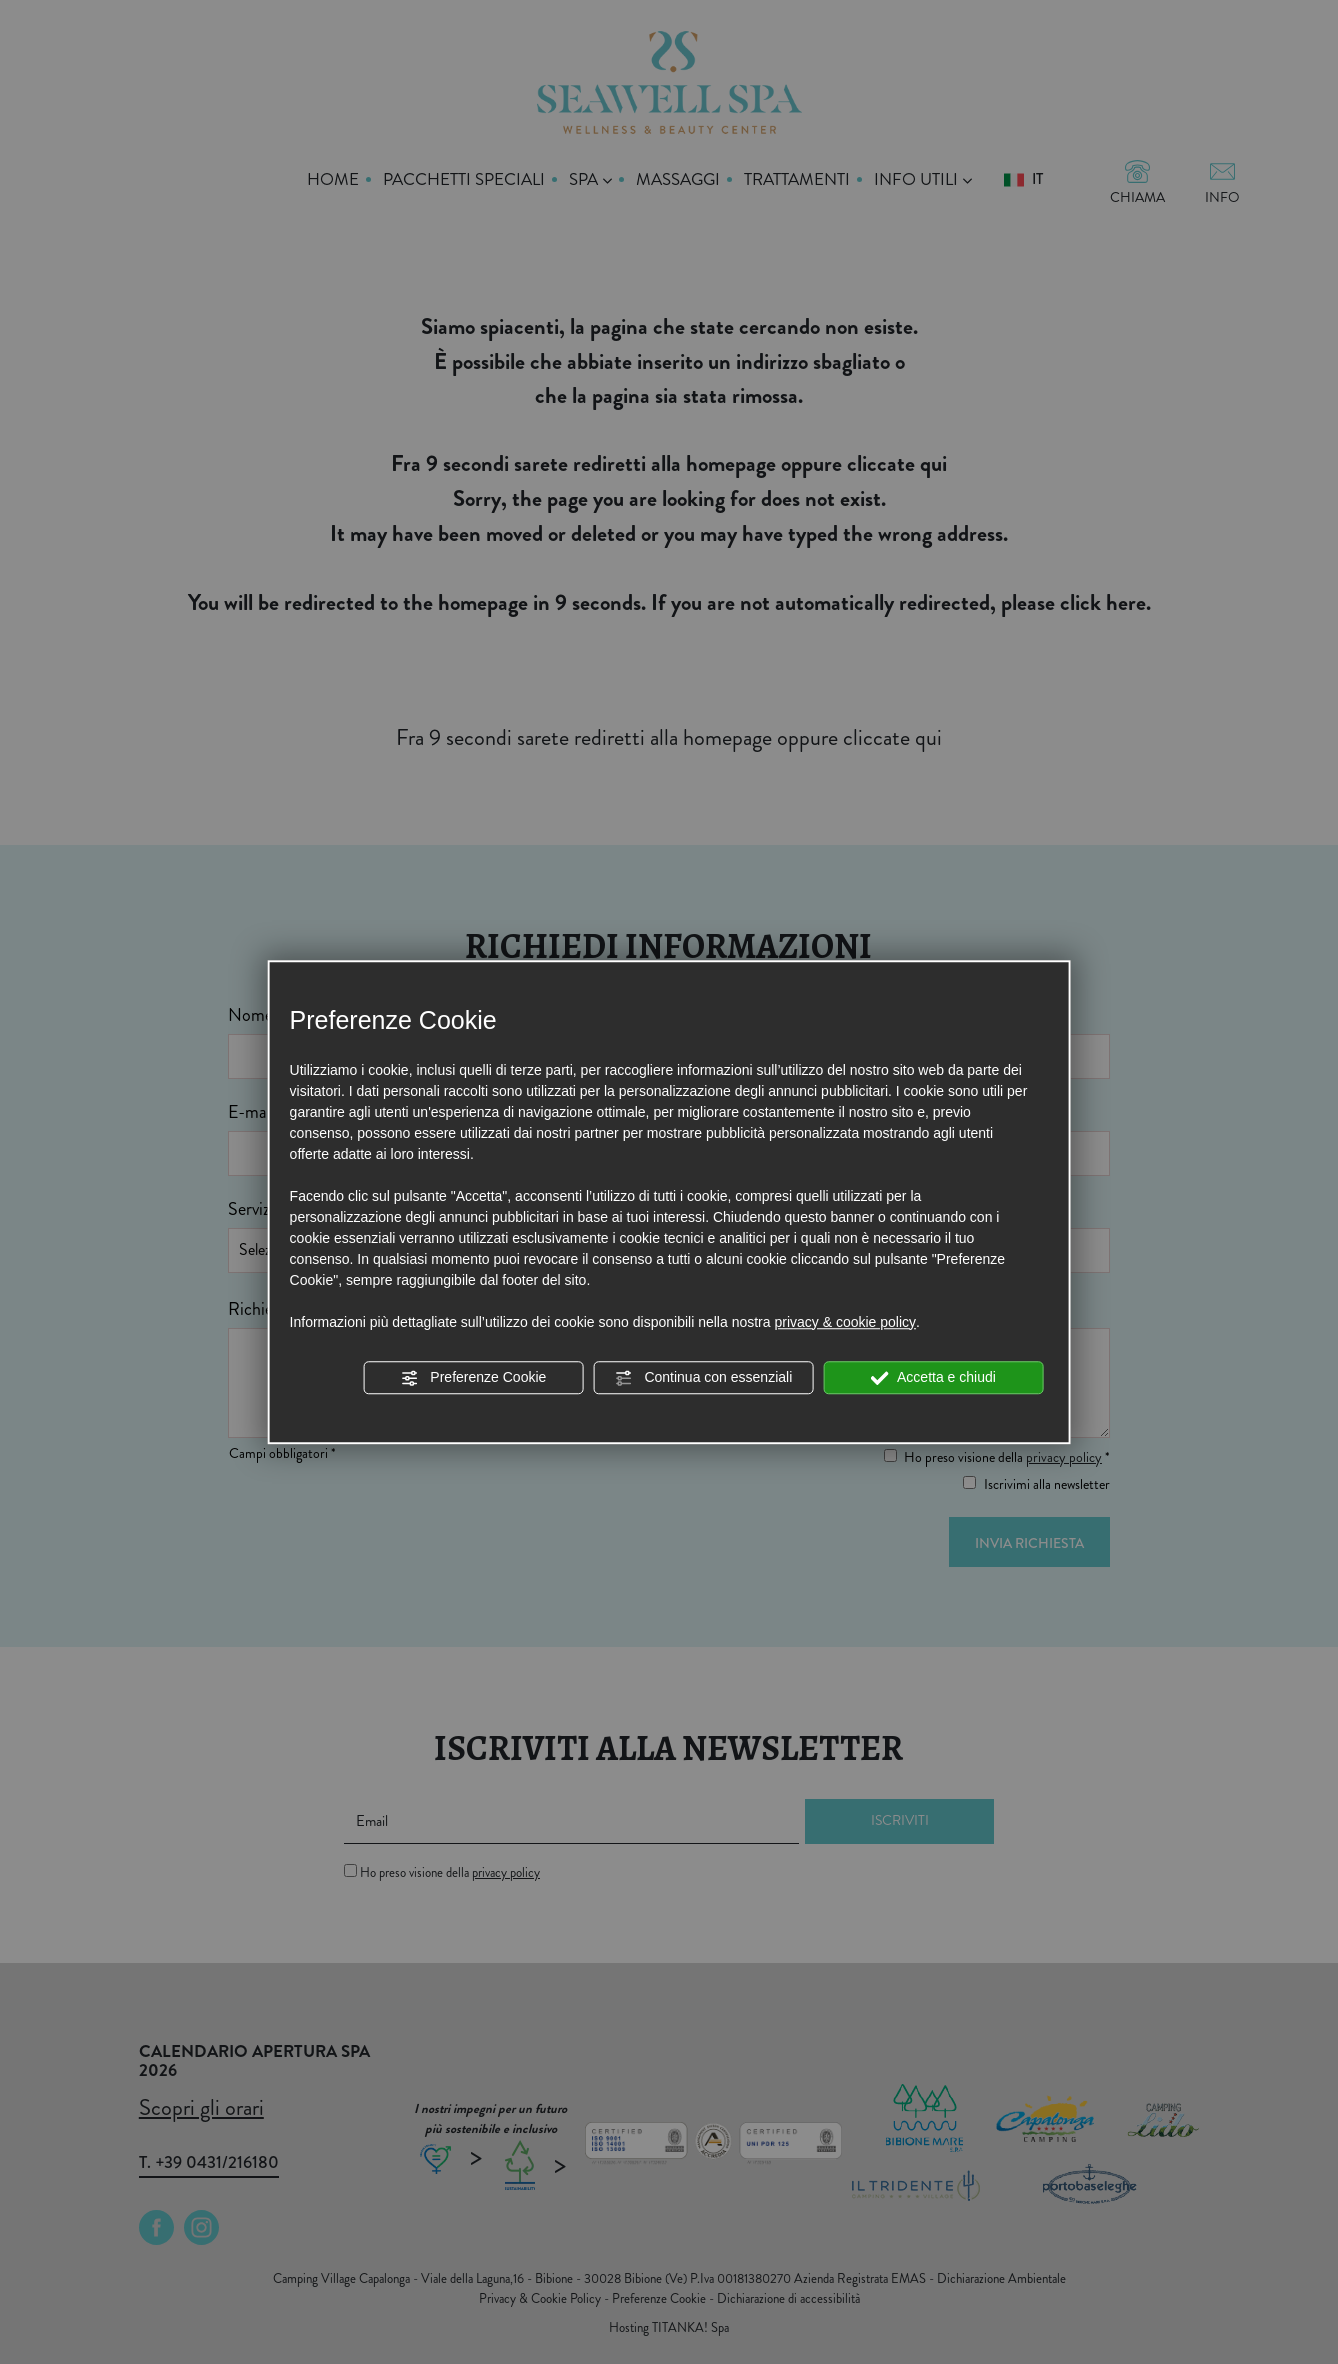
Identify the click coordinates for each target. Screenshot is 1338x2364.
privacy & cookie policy (845, 1322)
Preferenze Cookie (473, 1378)
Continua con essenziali (704, 1378)
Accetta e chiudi (933, 1378)
